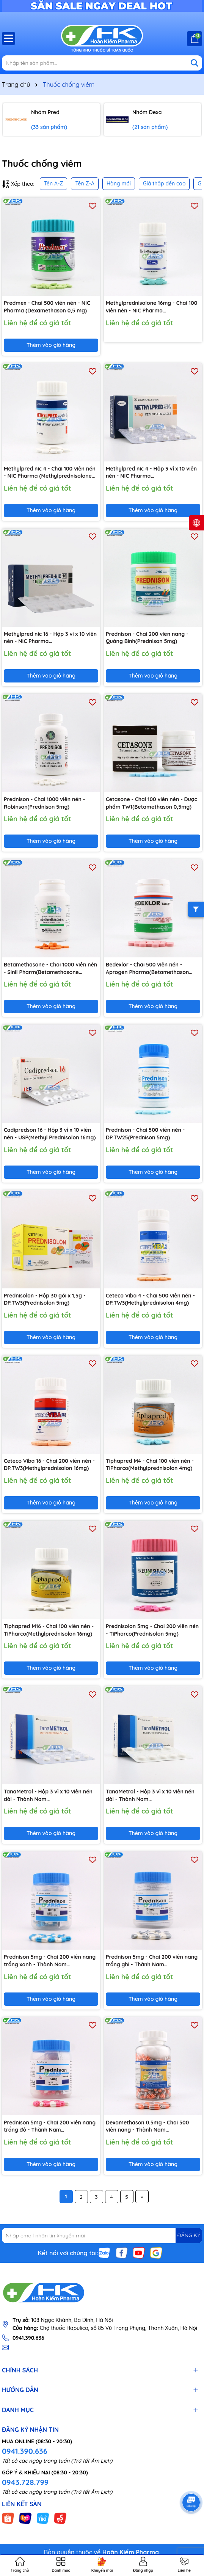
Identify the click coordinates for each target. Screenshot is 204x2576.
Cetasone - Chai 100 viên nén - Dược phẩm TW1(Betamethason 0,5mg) (151, 803)
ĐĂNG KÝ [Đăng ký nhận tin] (188, 2235)
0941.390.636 (24, 2451)
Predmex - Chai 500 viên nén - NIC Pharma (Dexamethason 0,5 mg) (47, 307)
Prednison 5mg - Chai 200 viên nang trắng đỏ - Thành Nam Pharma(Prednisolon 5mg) (50, 2126)
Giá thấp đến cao (164, 183)
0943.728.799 (25, 2482)
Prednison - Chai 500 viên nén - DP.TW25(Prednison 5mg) (145, 1133)
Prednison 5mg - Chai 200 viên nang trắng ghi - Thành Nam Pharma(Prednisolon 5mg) (152, 1960)
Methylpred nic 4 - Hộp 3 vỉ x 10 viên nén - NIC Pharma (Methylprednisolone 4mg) (151, 472)
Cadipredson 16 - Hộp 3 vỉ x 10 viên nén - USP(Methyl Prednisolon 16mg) (50, 1133)
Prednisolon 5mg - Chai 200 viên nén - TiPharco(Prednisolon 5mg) (152, 1630)
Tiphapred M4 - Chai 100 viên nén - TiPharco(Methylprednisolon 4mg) (150, 1464)
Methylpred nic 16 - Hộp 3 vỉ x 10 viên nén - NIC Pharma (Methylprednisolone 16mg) (50, 638)
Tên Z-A (84, 183)
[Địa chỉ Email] (102, 2235)
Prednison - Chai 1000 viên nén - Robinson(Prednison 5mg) (44, 803)
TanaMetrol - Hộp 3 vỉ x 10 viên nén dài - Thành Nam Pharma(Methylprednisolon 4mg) (48, 1795)
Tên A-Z (53, 183)
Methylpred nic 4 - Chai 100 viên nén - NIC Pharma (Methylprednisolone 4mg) (50, 472)
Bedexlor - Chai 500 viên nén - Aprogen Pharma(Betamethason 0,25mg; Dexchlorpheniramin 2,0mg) (152, 968)
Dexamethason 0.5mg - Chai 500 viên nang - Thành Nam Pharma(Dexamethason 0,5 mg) (147, 2126)
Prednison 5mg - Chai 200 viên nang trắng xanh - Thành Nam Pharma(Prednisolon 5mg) (50, 1960)
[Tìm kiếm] (194, 63)
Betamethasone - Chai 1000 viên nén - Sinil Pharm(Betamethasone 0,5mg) (50, 968)
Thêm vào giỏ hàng (51, 345)
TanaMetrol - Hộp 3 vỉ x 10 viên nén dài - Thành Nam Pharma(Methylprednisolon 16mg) (150, 1795)
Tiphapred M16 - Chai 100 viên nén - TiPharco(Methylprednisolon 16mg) (49, 1630)
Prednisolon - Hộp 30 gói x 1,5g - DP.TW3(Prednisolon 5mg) (44, 1299)
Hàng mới (119, 183)
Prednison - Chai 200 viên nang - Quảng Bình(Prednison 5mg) (147, 638)
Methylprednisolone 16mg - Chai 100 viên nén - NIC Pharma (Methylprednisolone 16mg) (151, 307)
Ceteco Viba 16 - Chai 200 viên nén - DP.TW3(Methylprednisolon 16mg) (49, 1464)
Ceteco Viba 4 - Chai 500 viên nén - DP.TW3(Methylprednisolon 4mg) (150, 1299)
